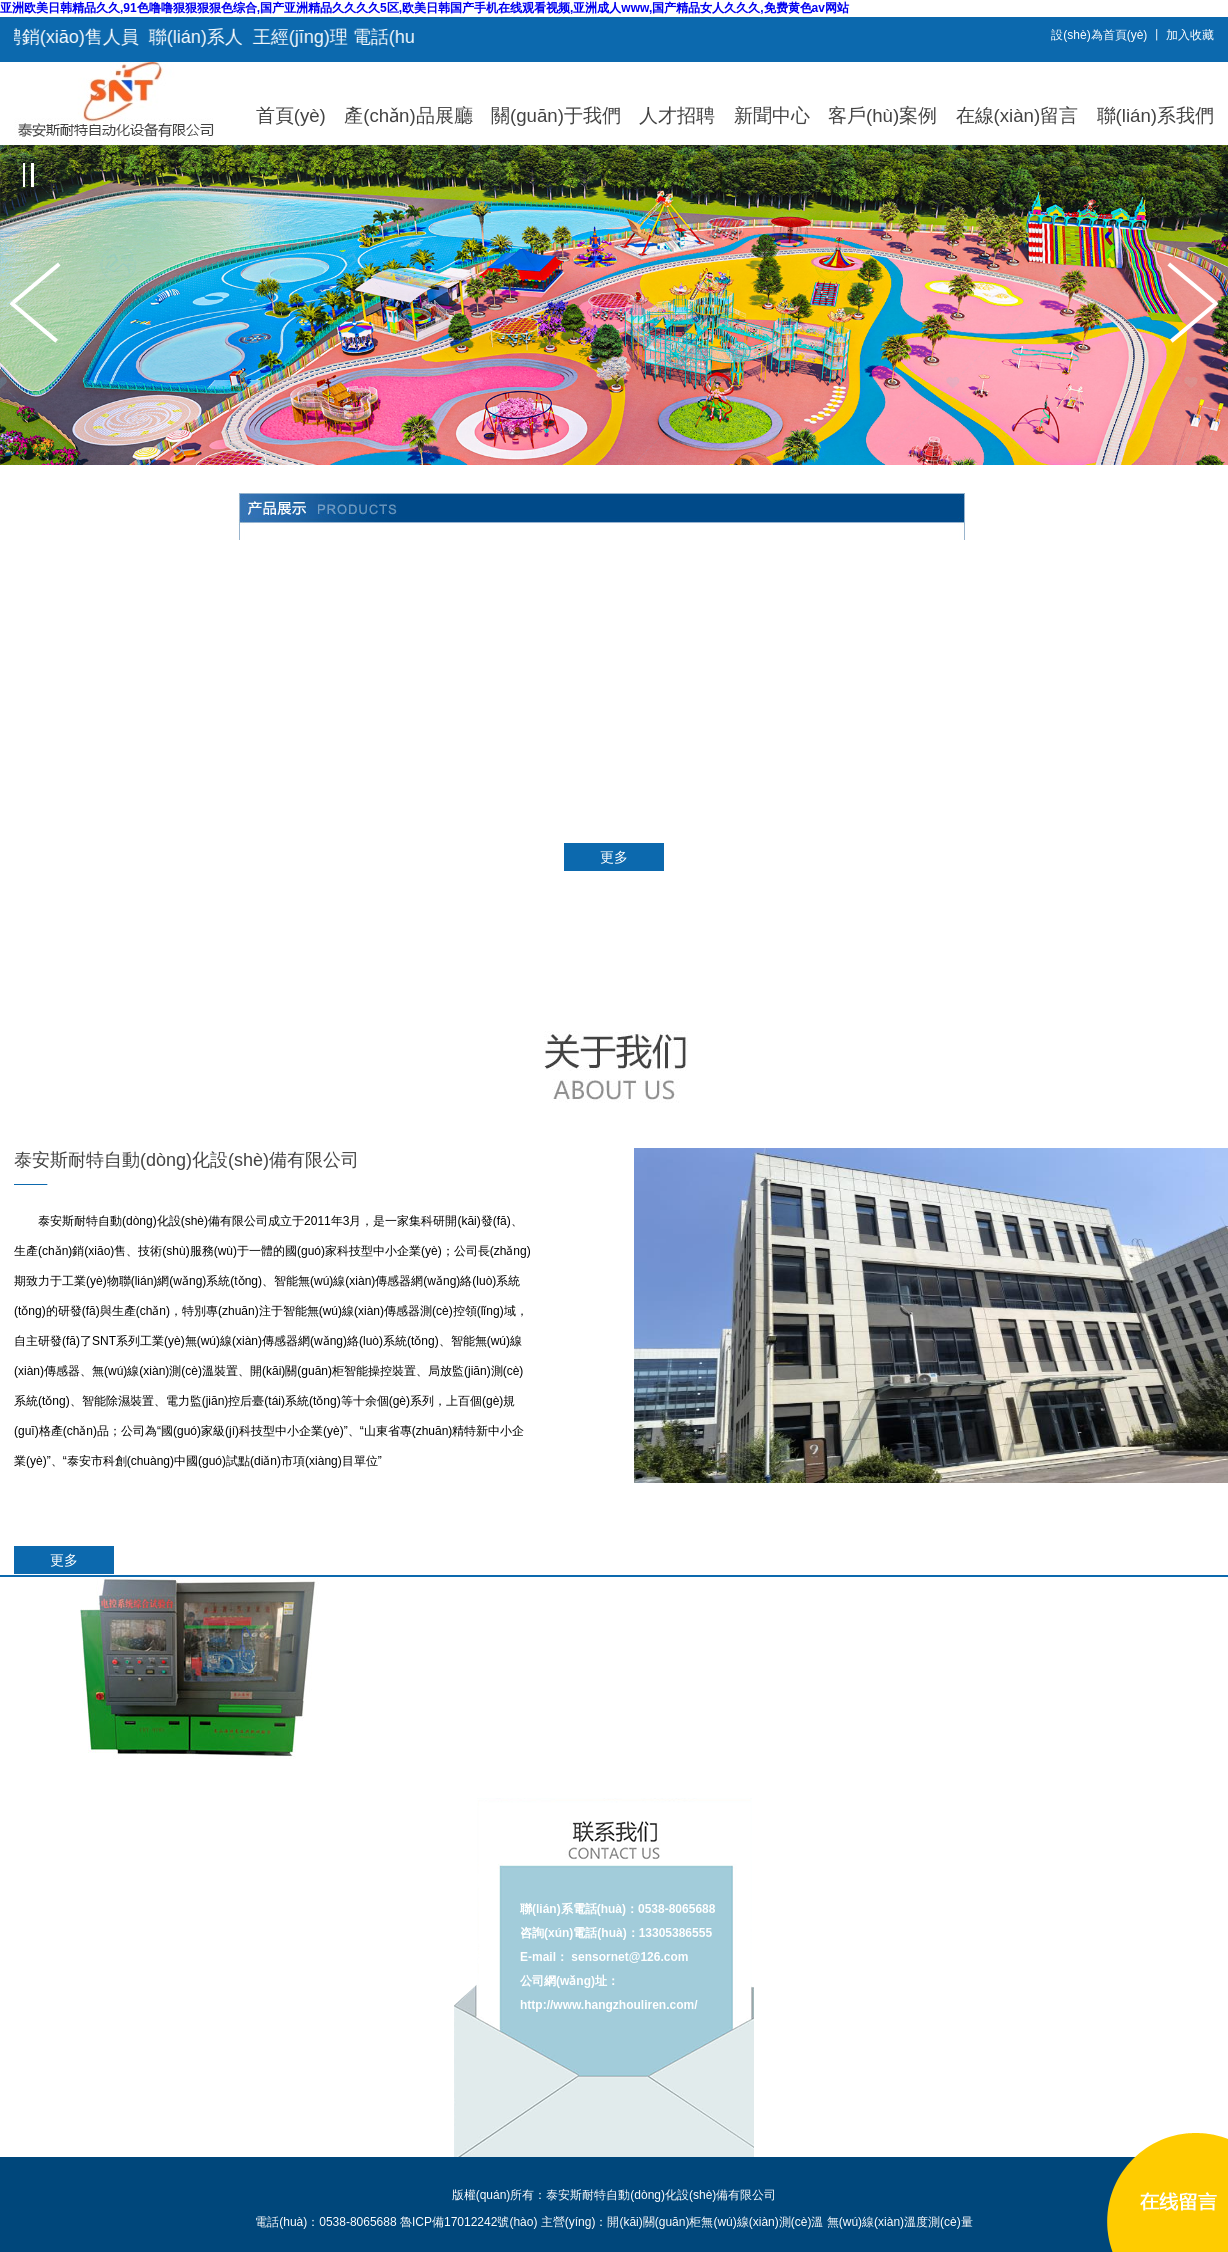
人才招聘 (677, 115)
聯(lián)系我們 (1155, 115)
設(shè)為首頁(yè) (1099, 35)
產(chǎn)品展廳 (408, 115)
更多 (614, 857)
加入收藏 (1190, 35)
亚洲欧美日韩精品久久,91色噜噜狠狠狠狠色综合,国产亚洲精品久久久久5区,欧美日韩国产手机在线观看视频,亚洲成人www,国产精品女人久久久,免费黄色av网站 (424, 8)
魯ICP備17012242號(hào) (468, 2222)
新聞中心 (772, 115)
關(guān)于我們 (556, 115)
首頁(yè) (291, 115)
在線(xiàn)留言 (1017, 115)
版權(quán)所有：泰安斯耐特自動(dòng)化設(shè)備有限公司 (614, 2195)
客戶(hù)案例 (882, 115)
